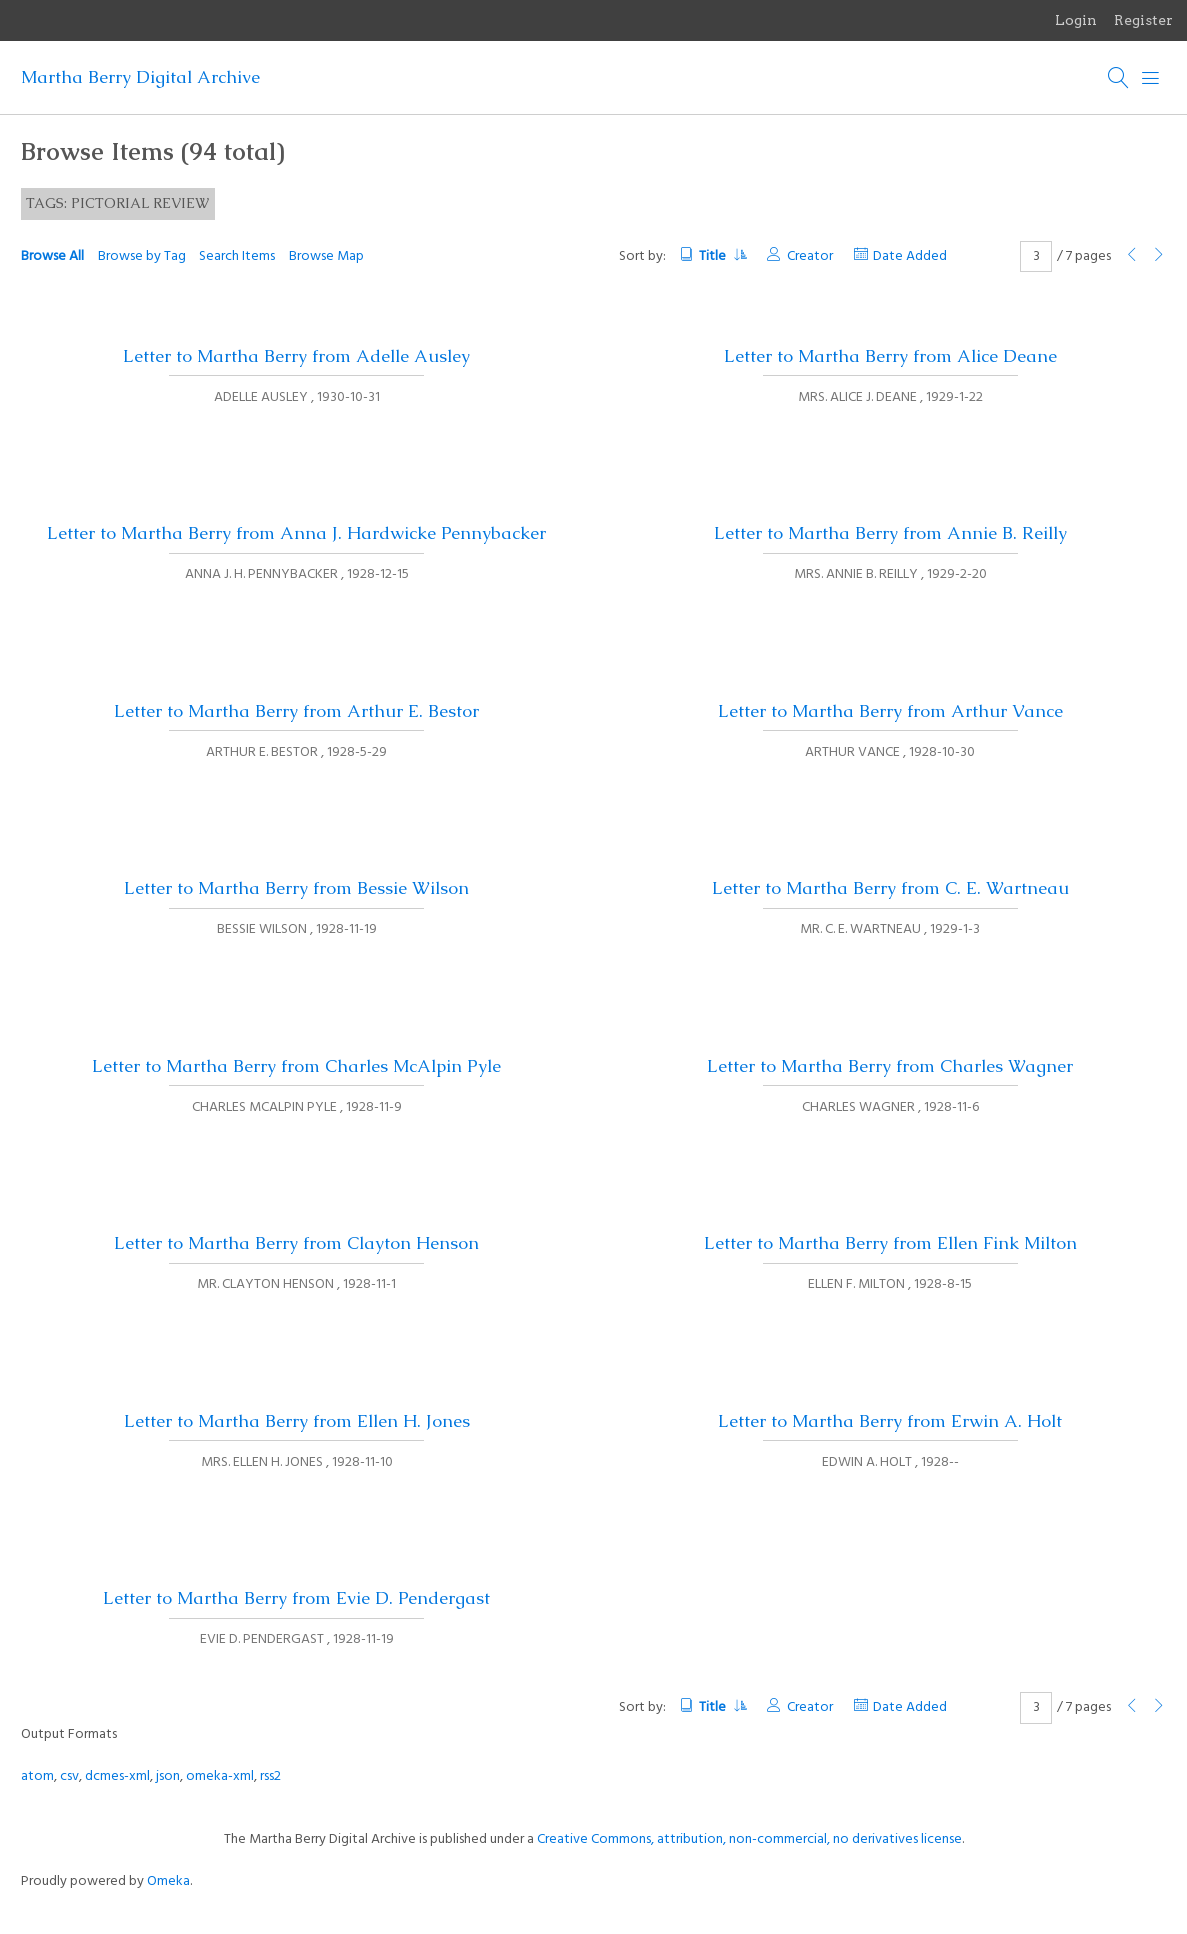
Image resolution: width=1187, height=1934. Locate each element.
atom (37, 1776)
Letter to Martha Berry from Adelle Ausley (296, 356)
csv (69, 1776)
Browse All (52, 256)
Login (1076, 20)
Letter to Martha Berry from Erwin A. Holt (890, 1421)
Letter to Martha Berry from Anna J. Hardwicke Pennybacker (296, 533)
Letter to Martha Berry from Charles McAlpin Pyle (296, 1066)
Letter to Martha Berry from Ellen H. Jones (297, 1421)
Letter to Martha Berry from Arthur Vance (890, 711)
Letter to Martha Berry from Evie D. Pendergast (296, 1598)
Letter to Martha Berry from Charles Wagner (890, 1066)
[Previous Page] (1132, 256)
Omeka (168, 1881)
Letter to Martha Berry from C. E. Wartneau (890, 888)
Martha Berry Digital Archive (140, 77)
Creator (810, 256)
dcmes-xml (117, 1776)
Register (1143, 20)
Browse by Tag (142, 256)
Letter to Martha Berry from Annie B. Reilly (890, 533)
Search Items (237, 256)
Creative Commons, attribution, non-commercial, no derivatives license (749, 1839)
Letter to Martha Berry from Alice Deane (890, 356)
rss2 (270, 1776)
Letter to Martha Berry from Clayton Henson (296, 1243)
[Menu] (1151, 78)
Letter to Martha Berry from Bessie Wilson (296, 888)
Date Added (910, 256)
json (168, 1776)
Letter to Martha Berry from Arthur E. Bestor (296, 711)
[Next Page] (1159, 256)
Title (722, 256)
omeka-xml (220, 1776)
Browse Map (326, 256)
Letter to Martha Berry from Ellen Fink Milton (890, 1243)
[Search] (1119, 78)
